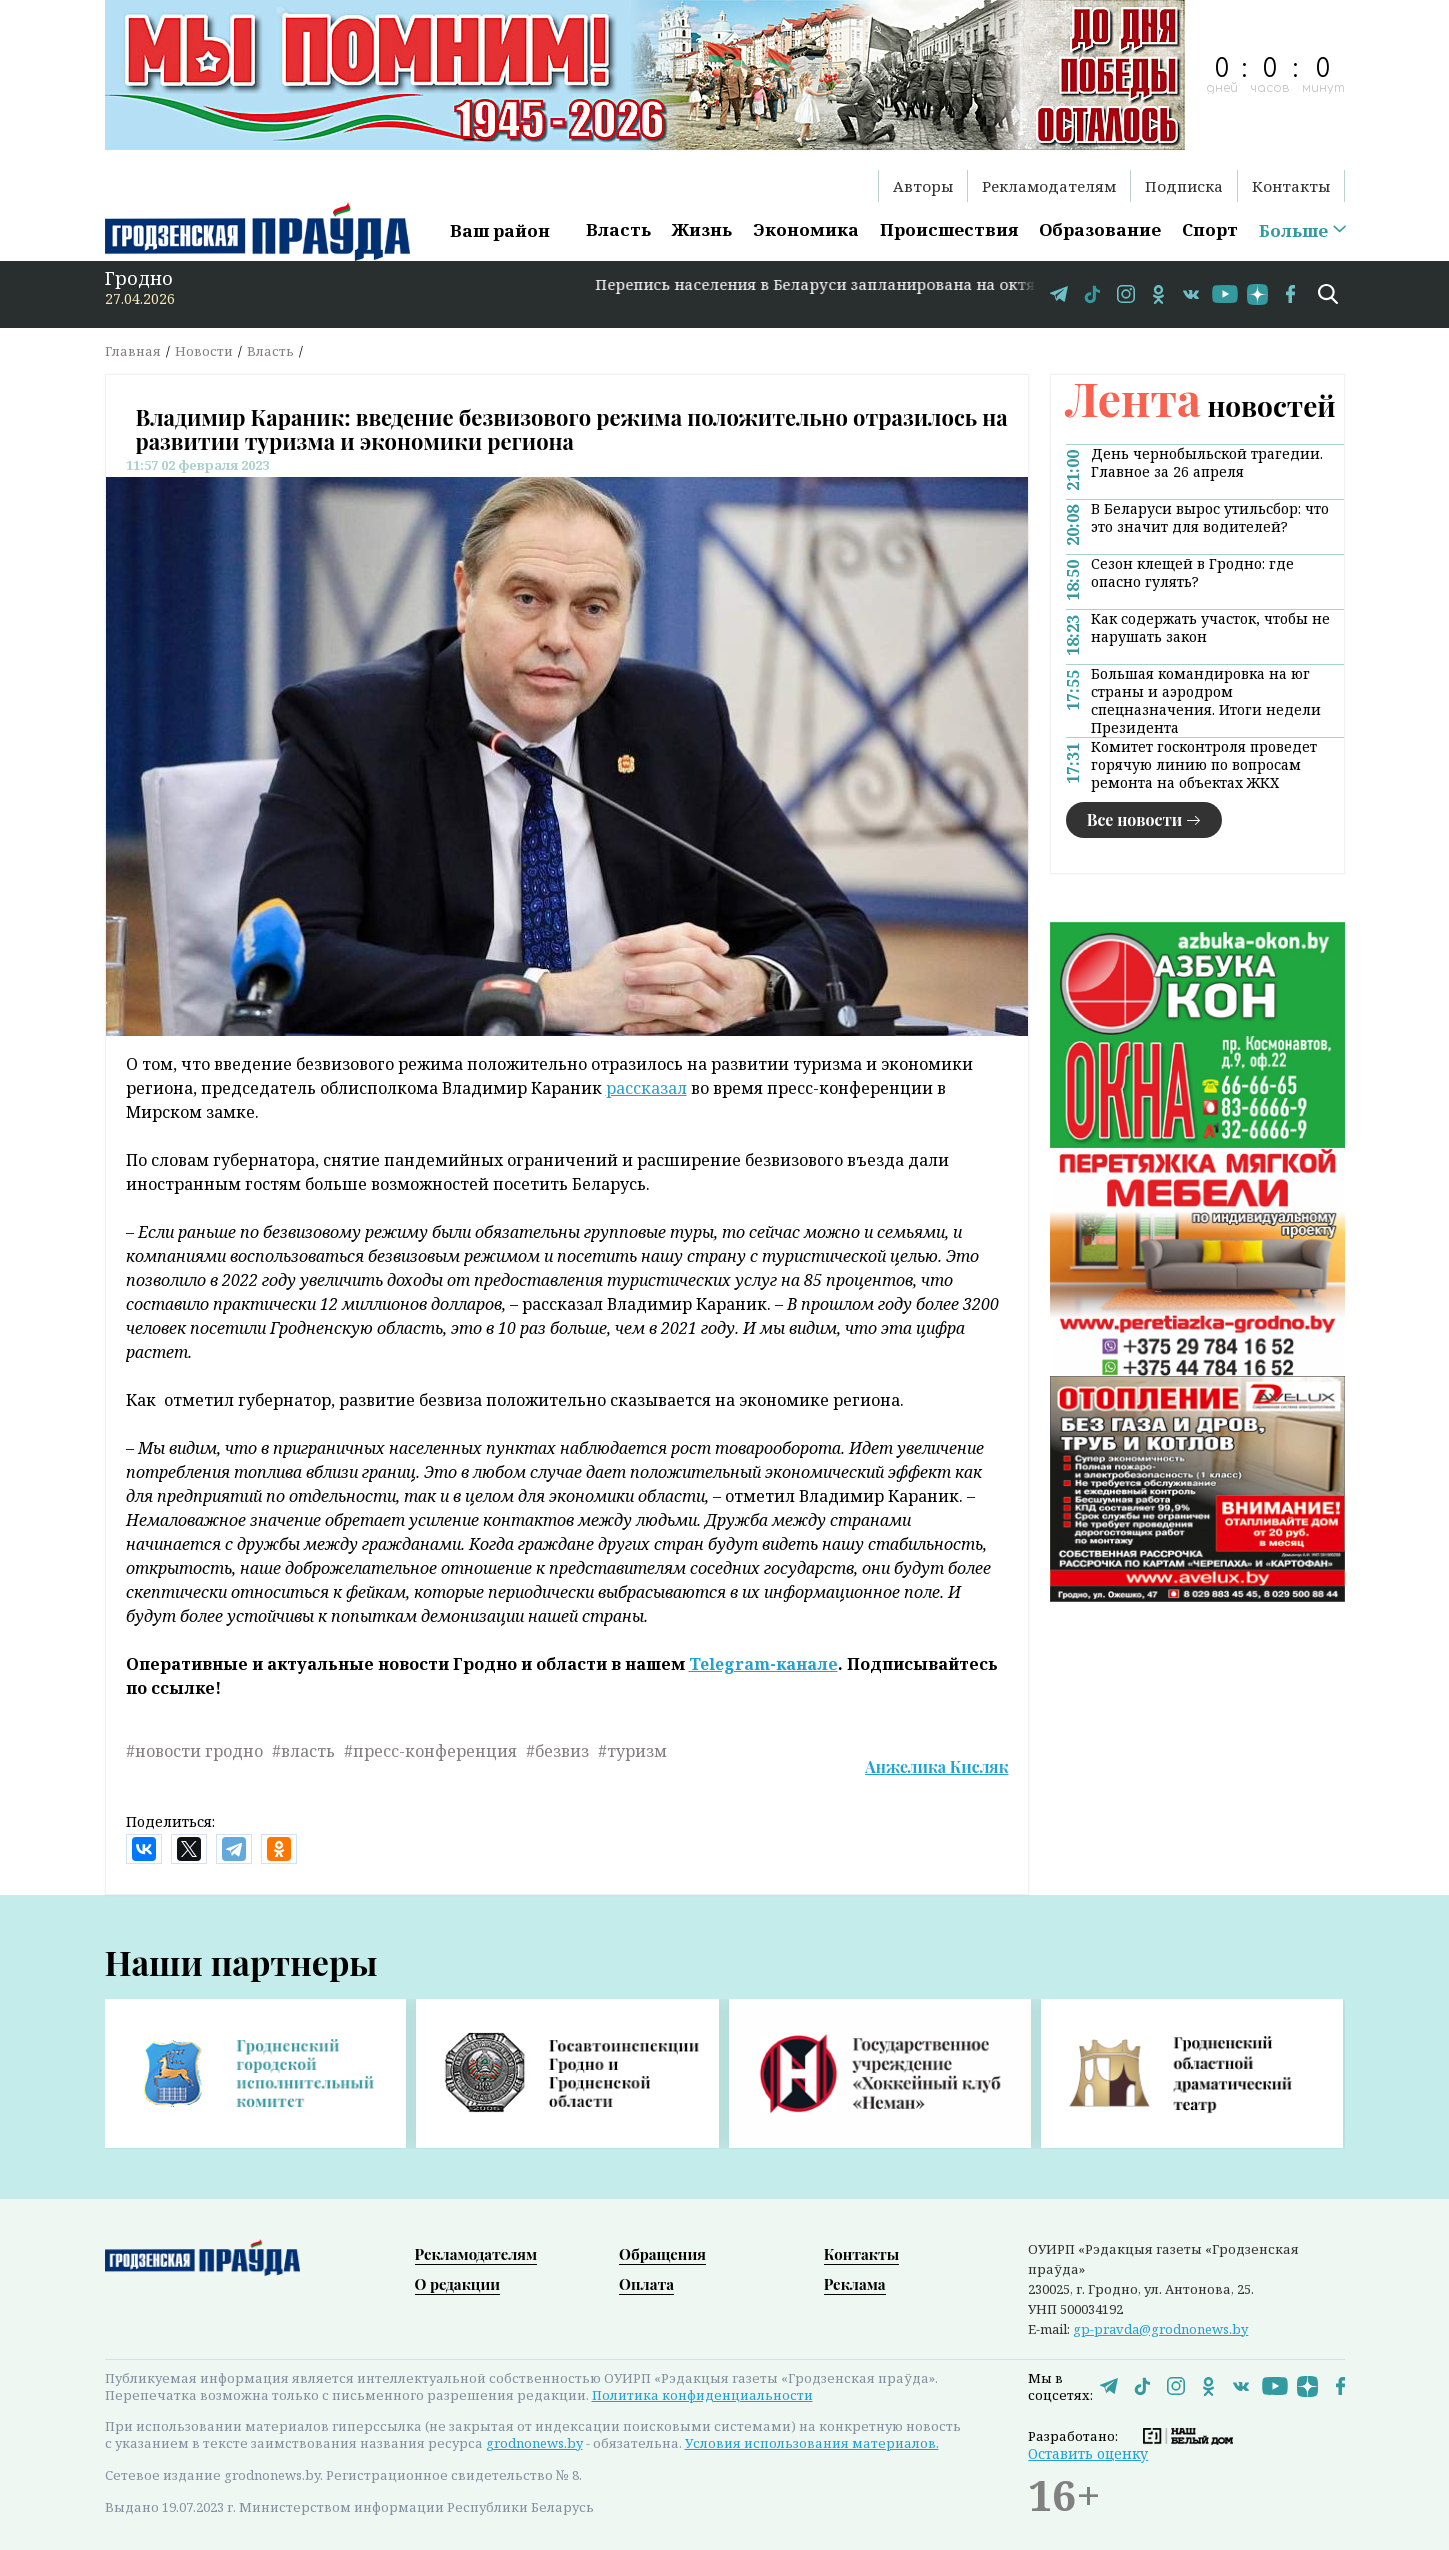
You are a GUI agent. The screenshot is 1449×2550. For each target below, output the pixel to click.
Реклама (855, 2284)
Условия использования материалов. (812, 2443)
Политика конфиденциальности (702, 2395)
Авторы (923, 186)
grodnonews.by (534, 2443)
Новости (204, 351)
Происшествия (949, 229)
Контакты (1291, 186)
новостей (1201, 405)
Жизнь (702, 229)
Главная (133, 351)
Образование (1100, 229)
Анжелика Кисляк (936, 1766)
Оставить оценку (1088, 2453)
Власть (618, 229)
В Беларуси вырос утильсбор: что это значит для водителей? (1210, 518)
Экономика (806, 229)
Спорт (1210, 229)
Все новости (1135, 819)
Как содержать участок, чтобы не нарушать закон (1210, 628)
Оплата (646, 2284)
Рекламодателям (1049, 186)
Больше (1293, 231)
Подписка (1184, 186)
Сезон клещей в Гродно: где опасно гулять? (1192, 573)
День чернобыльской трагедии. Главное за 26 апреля (1207, 463)
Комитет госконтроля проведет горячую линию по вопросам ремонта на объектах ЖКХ (1204, 765)
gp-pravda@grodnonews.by (1160, 2329)
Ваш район (500, 230)
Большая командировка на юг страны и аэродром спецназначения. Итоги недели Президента (1206, 701)
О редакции (458, 2284)
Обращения (662, 2254)
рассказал (646, 1088)
